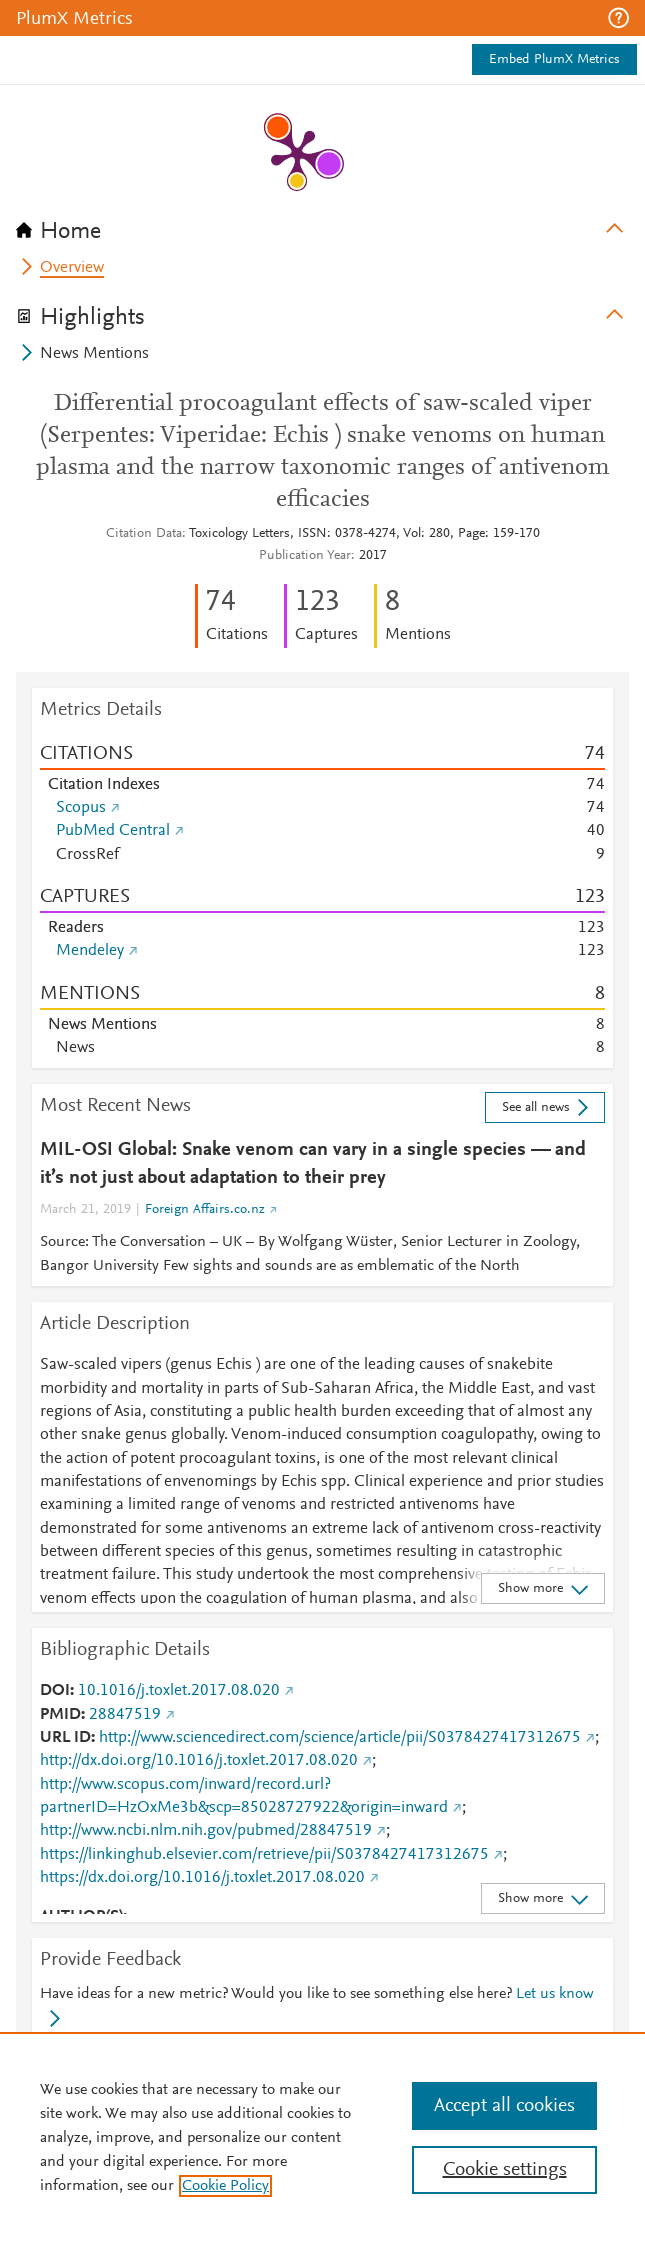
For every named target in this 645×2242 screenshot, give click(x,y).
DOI (55, 1691)
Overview (72, 268)
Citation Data (144, 534)
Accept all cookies (504, 2106)
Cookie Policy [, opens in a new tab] (225, 2186)
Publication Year (305, 556)
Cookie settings (505, 2170)
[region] (322, 2137)
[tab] (322, 225)
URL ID (65, 1738)
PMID (60, 1715)
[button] (618, 18)
